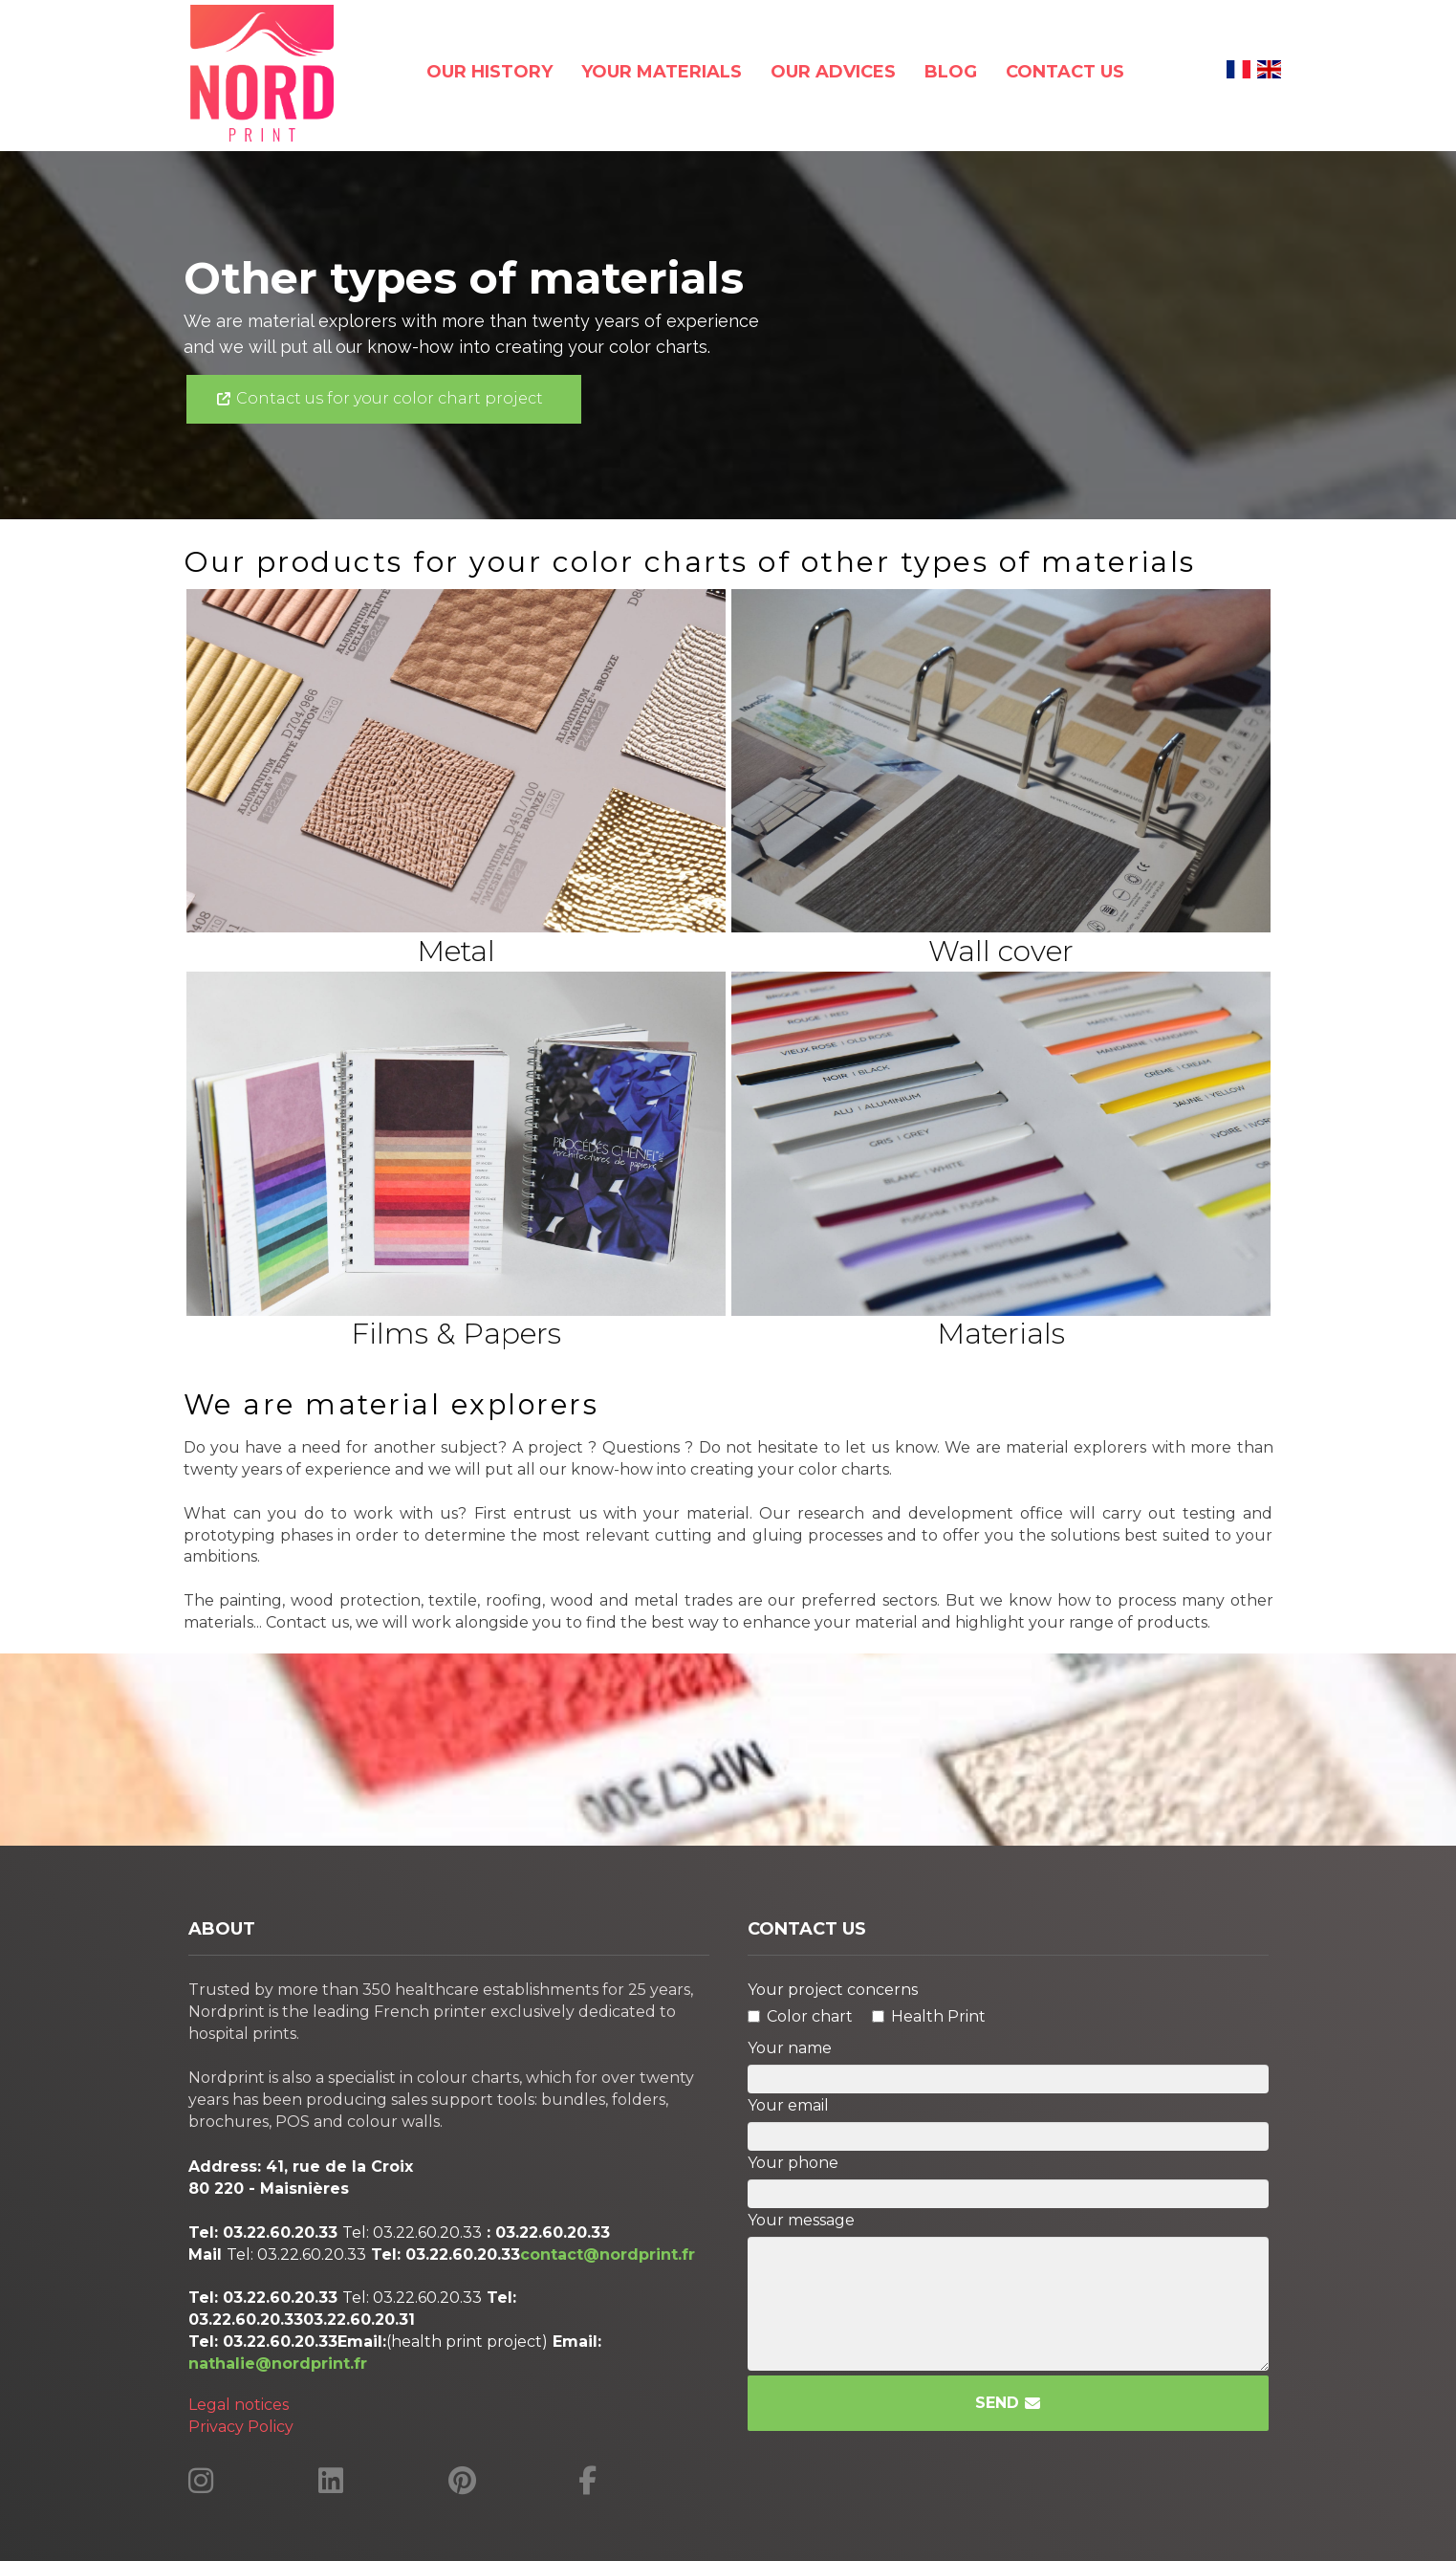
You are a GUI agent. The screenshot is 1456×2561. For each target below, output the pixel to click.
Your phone (793, 2163)
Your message (801, 2220)
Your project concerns (833, 1990)
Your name (790, 2048)
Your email (788, 2105)
